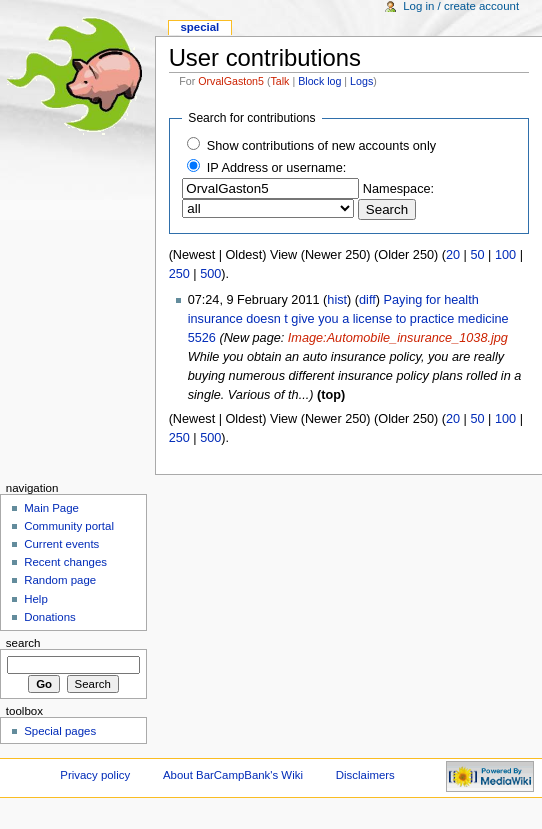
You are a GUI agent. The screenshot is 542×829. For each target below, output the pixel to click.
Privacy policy (95, 775)
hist (337, 300)
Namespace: (398, 189)
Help (36, 599)
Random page (60, 580)
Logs (361, 81)
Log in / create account (461, 6)
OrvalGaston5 (231, 81)
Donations (50, 617)
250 (179, 274)
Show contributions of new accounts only (321, 146)
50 (477, 255)
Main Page (51, 508)
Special (199, 27)
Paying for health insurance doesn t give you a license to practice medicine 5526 (348, 319)
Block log (319, 81)
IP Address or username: (276, 168)
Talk (280, 81)
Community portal (69, 526)
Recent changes (65, 562)
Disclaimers (365, 775)
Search (23, 643)
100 (505, 255)
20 (453, 255)
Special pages (60, 731)
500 (210, 274)
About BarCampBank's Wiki (233, 775)
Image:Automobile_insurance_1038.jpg (398, 338)
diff (367, 300)
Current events (61, 544)
